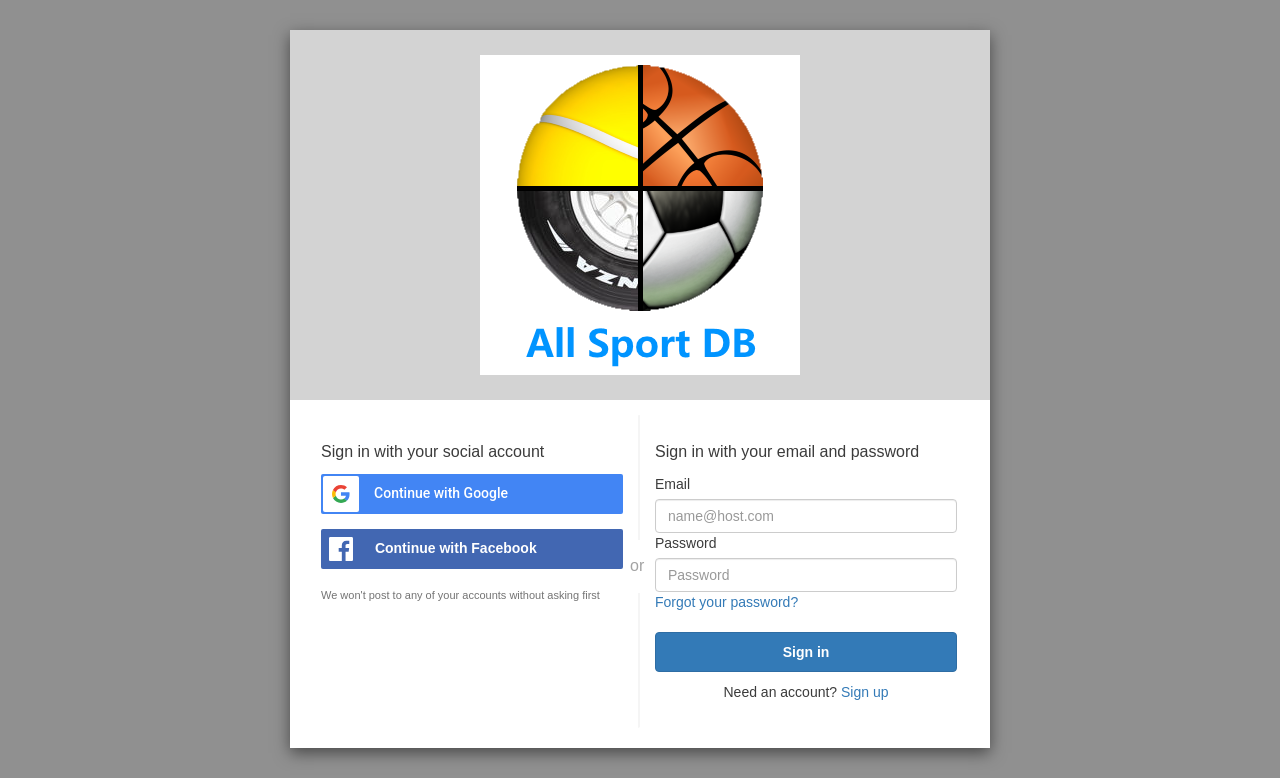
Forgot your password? (726, 602)
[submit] (806, 652)
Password (685, 543)
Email (672, 484)
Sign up (864, 692)
